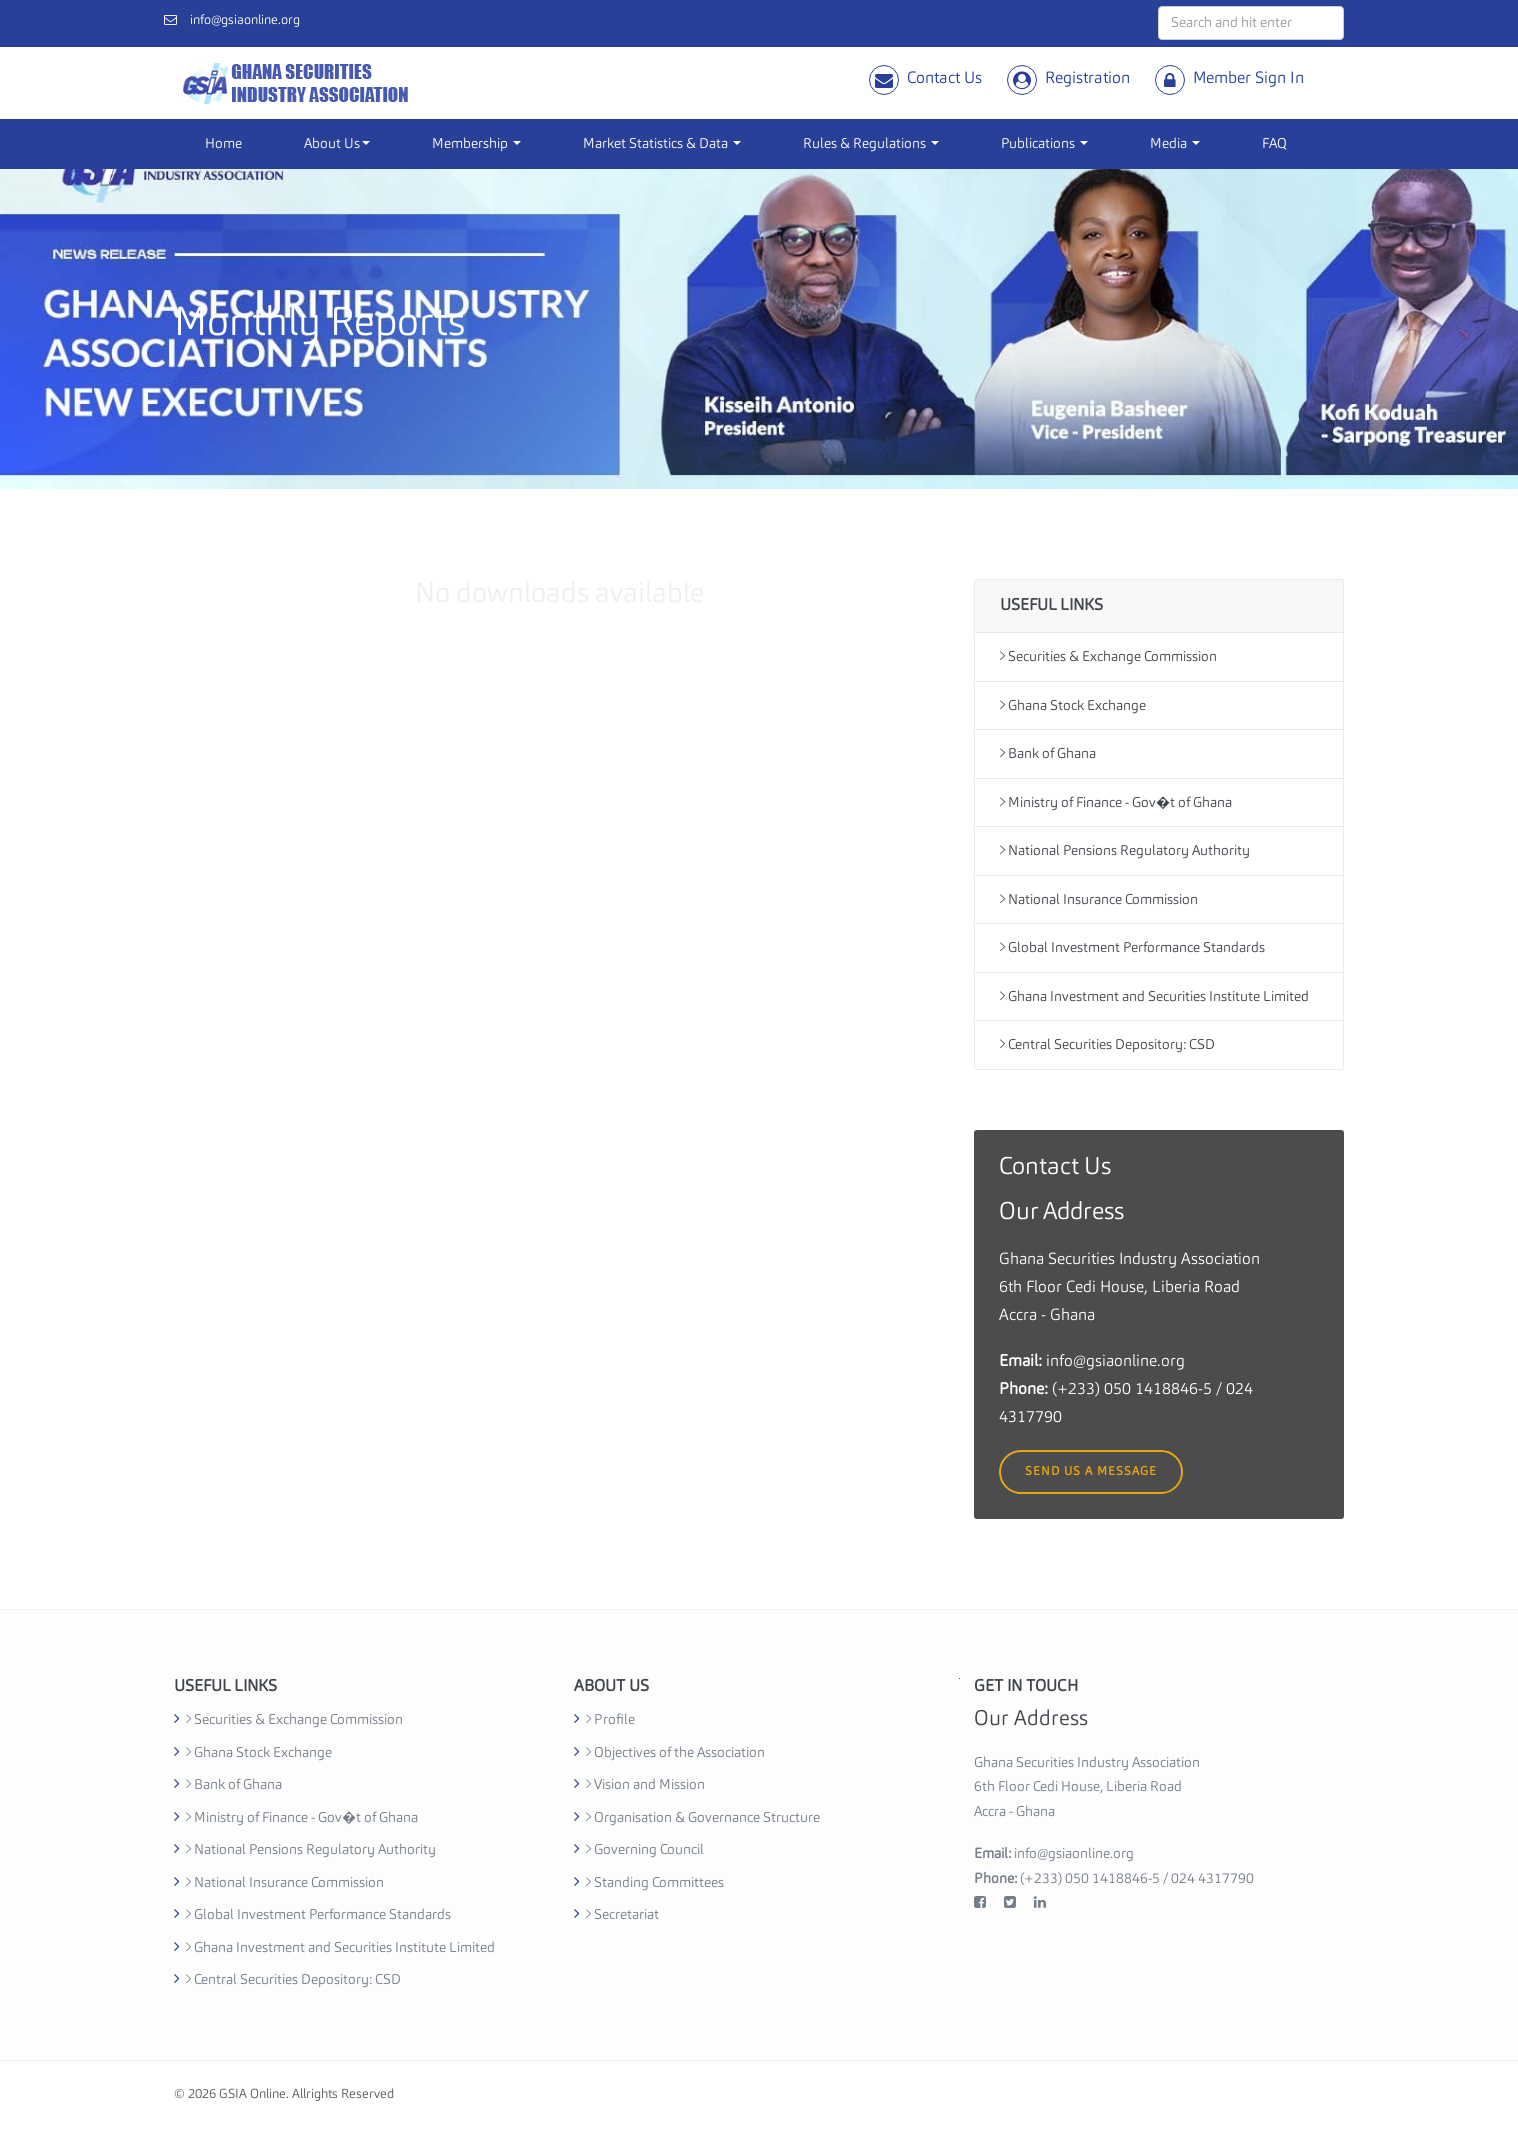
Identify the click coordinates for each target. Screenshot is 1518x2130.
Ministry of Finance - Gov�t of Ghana (1116, 802)
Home (223, 144)
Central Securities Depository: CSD (1107, 1044)
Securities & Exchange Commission (1108, 656)
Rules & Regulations (871, 144)
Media (1175, 144)
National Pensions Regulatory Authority (1125, 850)
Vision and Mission (645, 1785)
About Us (337, 144)
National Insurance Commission (1099, 899)
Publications (1044, 144)
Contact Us (944, 79)
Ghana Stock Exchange (1073, 705)
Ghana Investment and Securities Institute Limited (1154, 996)
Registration (1087, 79)
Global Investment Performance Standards (1132, 947)
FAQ (1274, 144)
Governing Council (645, 1850)
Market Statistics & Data (662, 144)
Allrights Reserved (343, 2094)
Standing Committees (655, 1883)
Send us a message (1091, 1472)
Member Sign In (1248, 79)
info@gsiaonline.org (245, 20)
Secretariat (622, 1915)
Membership (476, 144)
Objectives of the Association (675, 1753)
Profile (610, 1720)
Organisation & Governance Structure (703, 1818)
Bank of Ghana (1048, 753)
